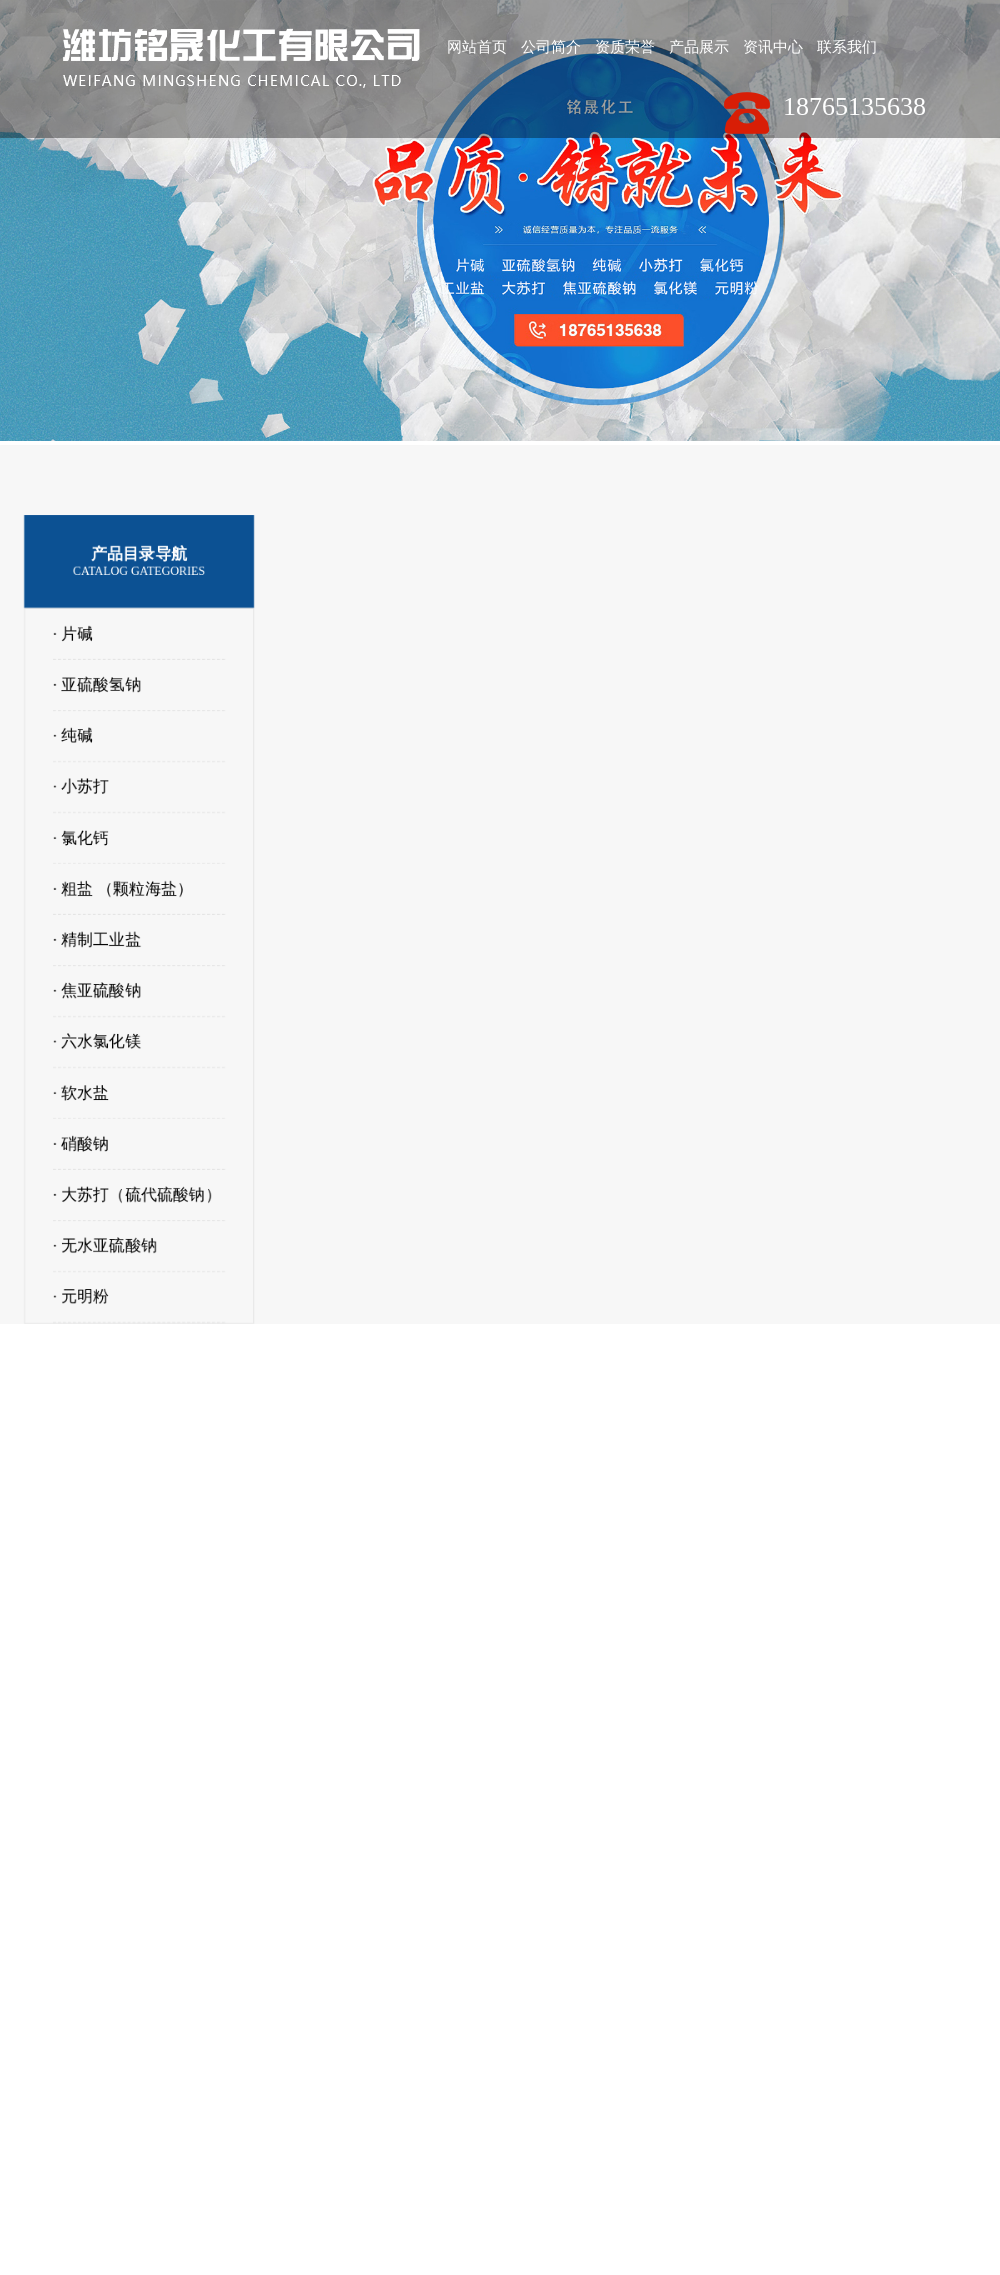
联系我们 (852, 47)
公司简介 (552, 47)
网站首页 (477, 47)
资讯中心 (777, 47)
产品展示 (702, 47)
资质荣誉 (627, 47)
